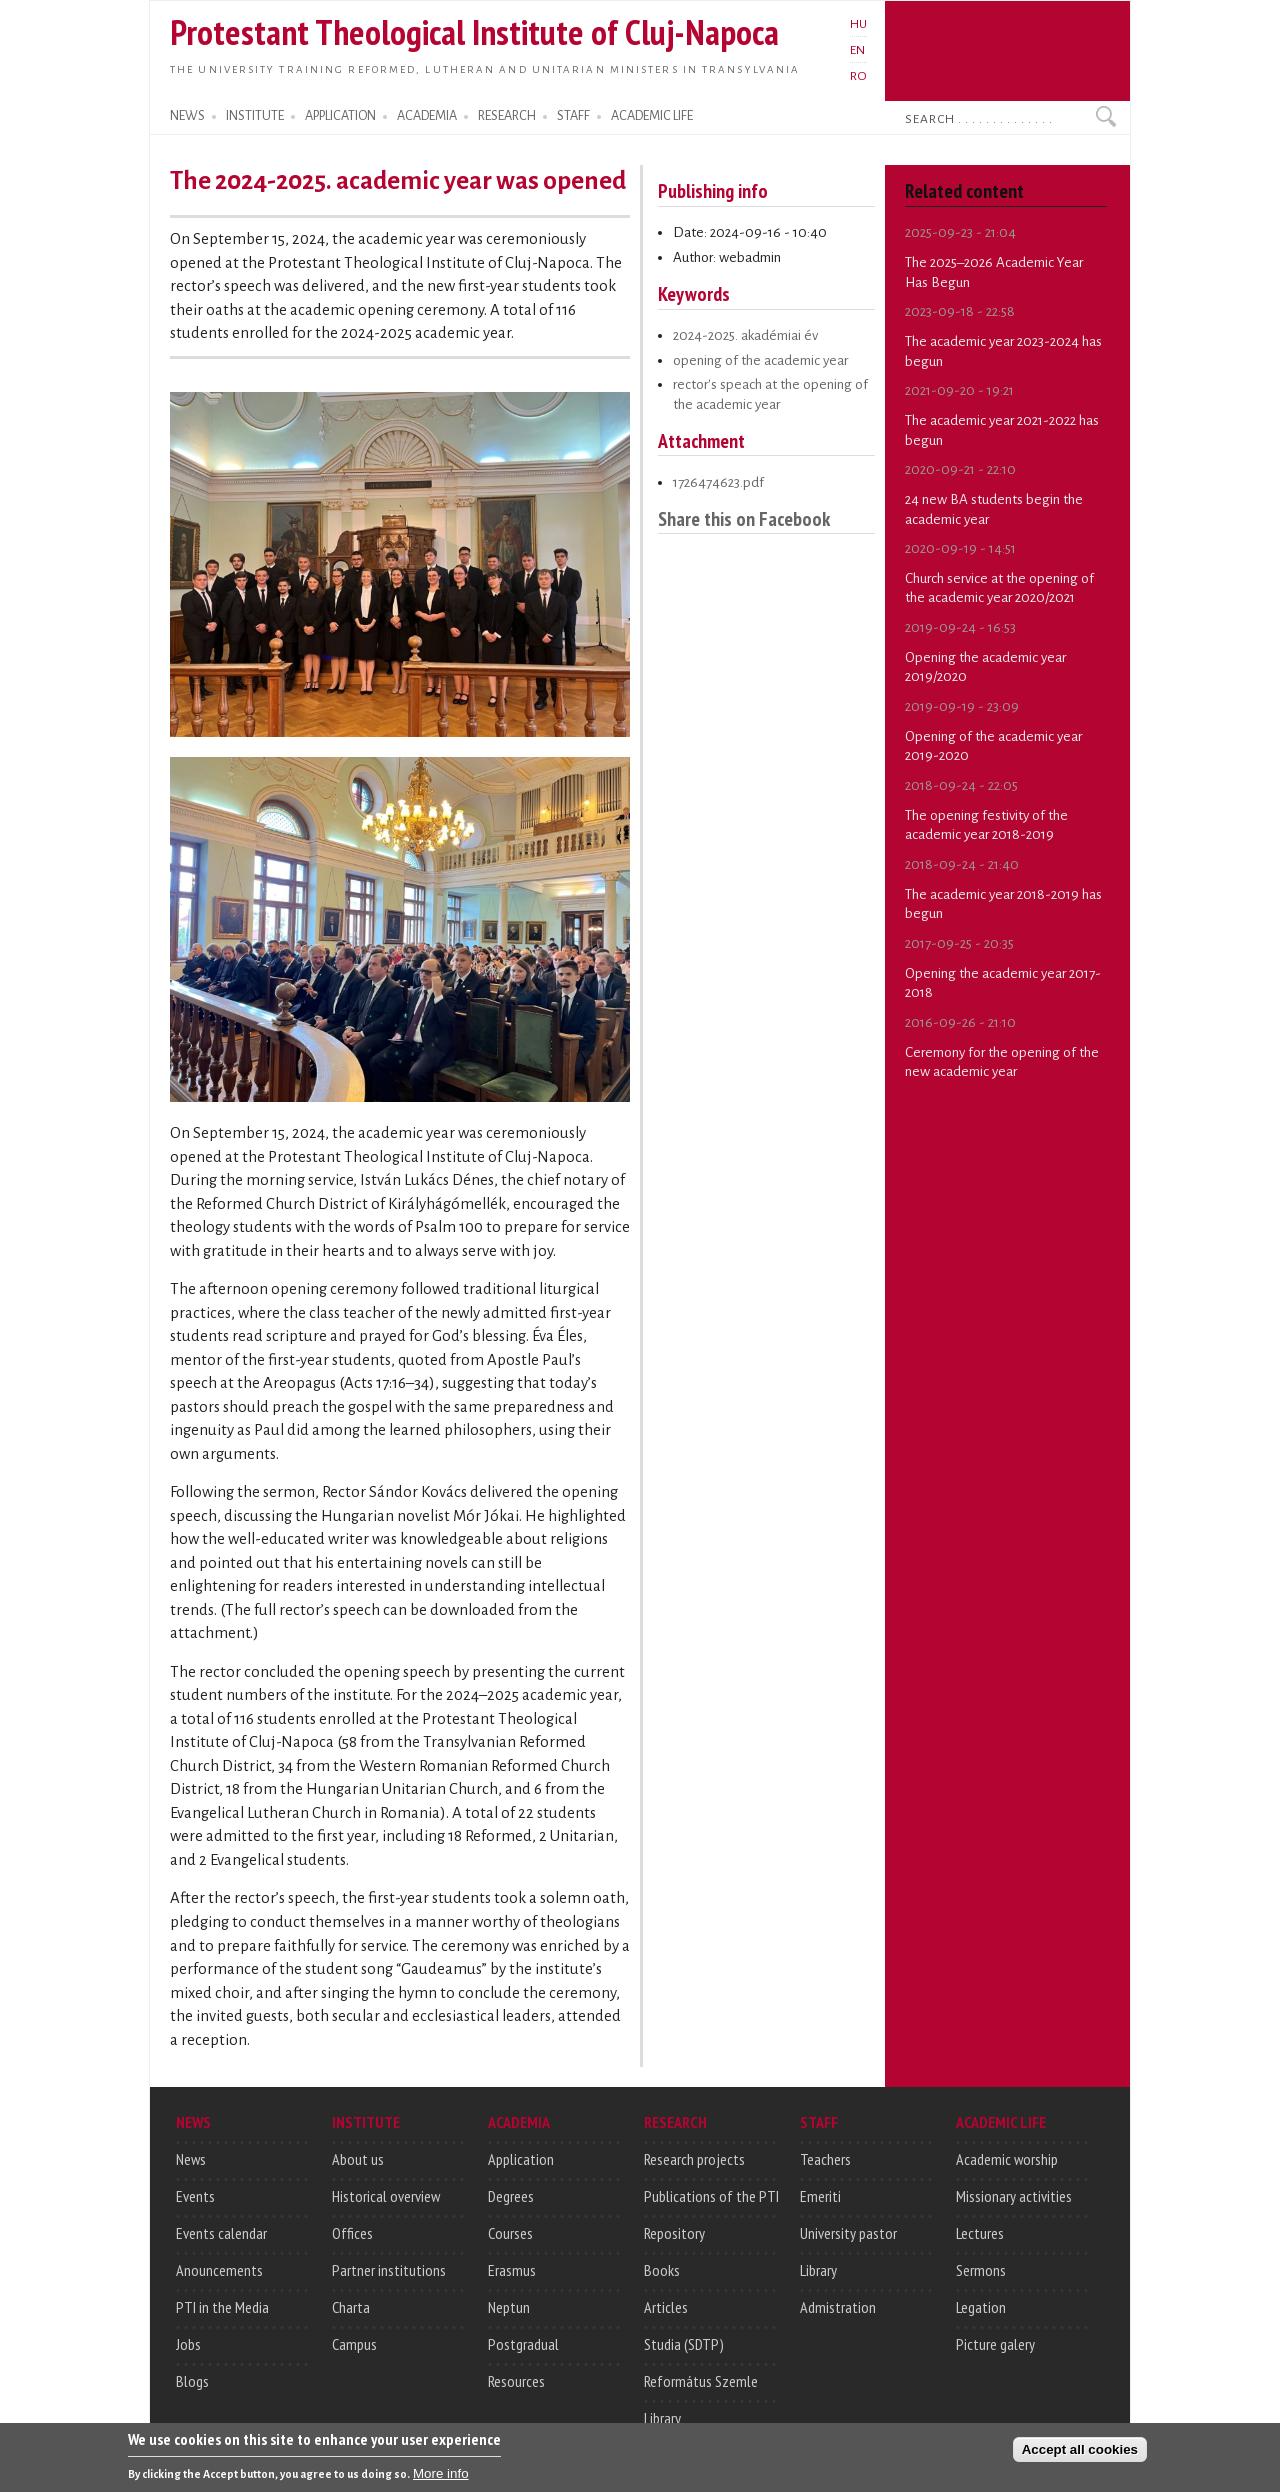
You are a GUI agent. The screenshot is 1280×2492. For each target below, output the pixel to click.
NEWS (187, 116)
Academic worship (1007, 2159)
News (191, 2159)
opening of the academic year (760, 360)
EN (857, 50)
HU (858, 24)
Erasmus (512, 2270)
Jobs (188, 2344)
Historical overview (386, 2196)
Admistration (838, 2307)
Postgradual (523, 2344)
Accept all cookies (1080, 2454)
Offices (352, 2233)
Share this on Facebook (744, 518)
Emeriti (820, 2196)
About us (358, 2159)
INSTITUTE (255, 116)
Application (521, 2159)
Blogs (192, 2381)
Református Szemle (701, 2381)
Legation (981, 2307)
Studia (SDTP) (684, 2344)
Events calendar (221, 2233)
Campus (354, 2344)
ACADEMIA (427, 116)
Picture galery (995, 2344)
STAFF (573, 116)
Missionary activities (1014, 2196)
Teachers (825, 2159)
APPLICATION (340, 116)
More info (441, 2478)
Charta (351, 2307)
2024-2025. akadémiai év (745, 335)
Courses (510, 2233)
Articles (666, 2307)
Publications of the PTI (711, 2196)
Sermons (981, 2270)
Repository (674, 2233)
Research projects (694, 2159)
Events (195, 2196)
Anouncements (219, 2270)
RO (858, 76)
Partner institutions (389, 2270)
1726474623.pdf (718, 482)
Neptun (509, 2307)
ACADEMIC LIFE (652, 116)
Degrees (511, 2196)
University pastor (848, 2233)
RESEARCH (507, 116)
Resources (516, 2381)
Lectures (980, 2233)
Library (662, 2418)
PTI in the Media (222, 2307)
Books (662, 2270)
